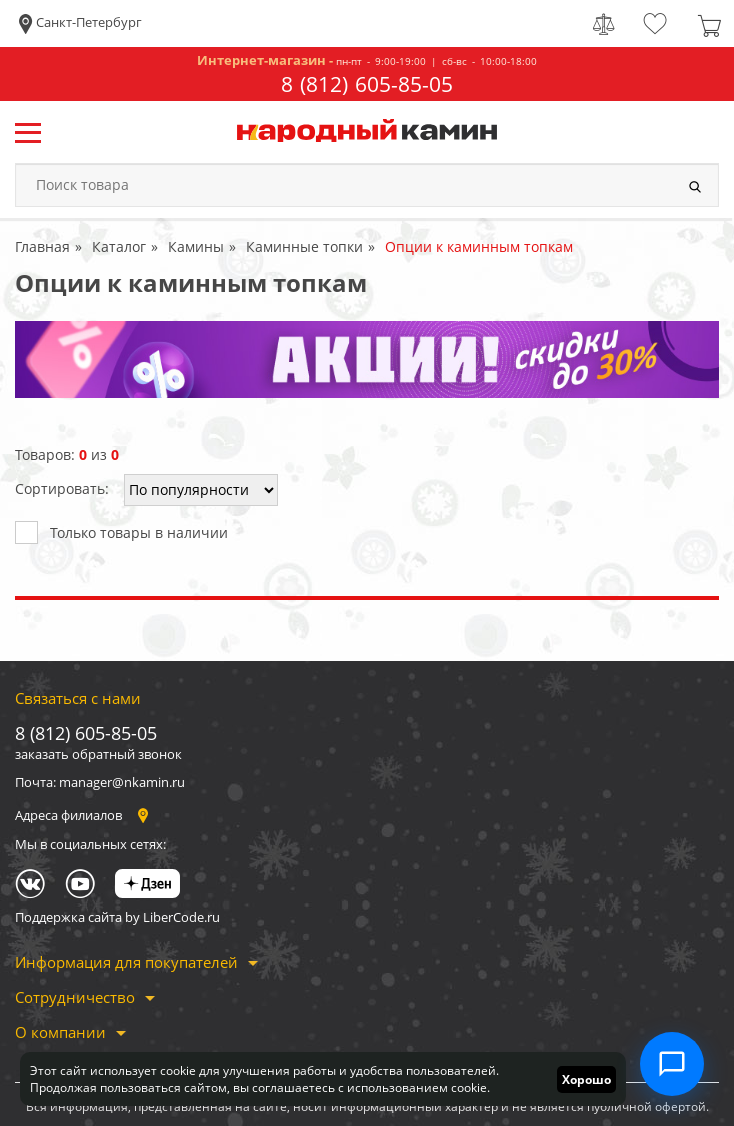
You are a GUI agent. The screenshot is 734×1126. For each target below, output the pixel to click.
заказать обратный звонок (98, 754)
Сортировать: (62, 488)
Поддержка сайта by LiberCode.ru (117, 917)
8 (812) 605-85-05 (367, 84)
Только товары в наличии (121, 531)
